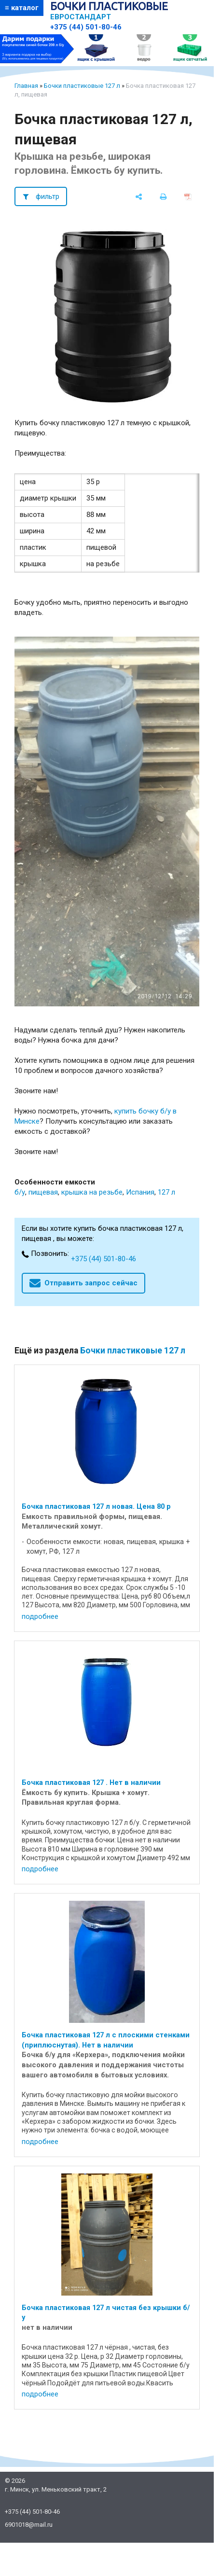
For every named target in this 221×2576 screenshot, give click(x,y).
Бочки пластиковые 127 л (82, 85)
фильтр (47, 196)
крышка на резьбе (92, 1192)
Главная (26, 85)
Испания (140, 1192)
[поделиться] (138, 196)
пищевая (43, 1192)
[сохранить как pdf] (188, 196)
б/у (19, 1192)
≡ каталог (22, 7)
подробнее (40, 1616)
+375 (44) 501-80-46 (86, 27)
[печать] (163, 196)
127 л (166, 1192)
